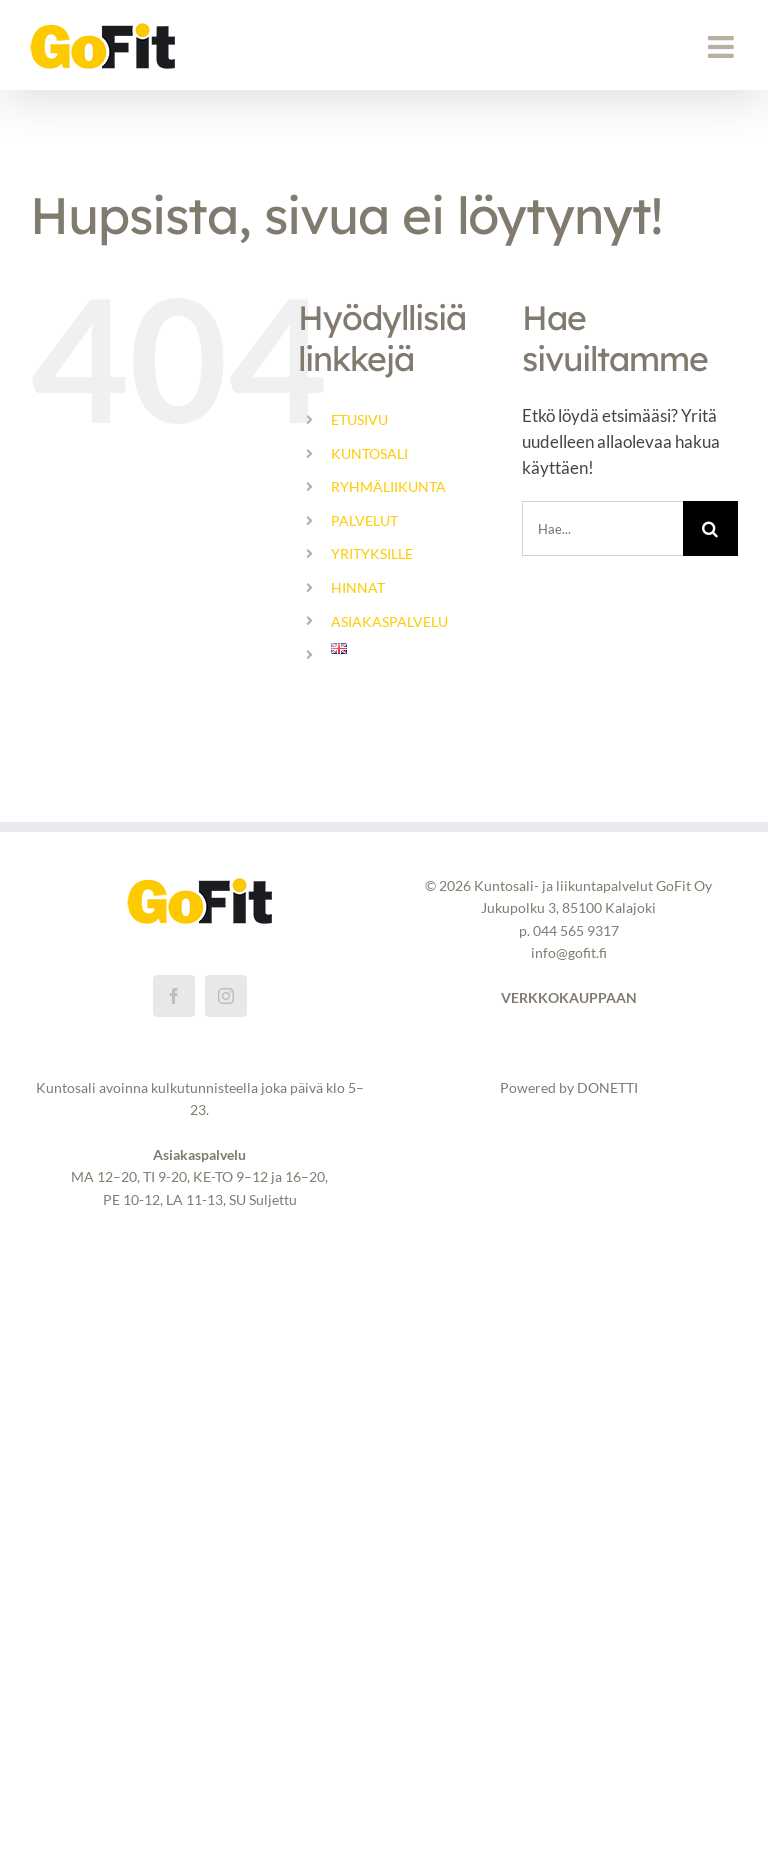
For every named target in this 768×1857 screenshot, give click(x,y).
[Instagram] (226, 996)
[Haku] (710, 528)
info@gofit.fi (569, 952)
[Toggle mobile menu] (723, 47)
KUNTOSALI (369, 453)
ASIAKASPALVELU (389, 621)
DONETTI (607, 1087)
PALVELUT (364, 520)
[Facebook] (174, 996)
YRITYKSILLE (372, 553)
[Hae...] (602, 528)
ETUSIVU (359, 419)
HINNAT (358, 587)
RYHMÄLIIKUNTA (388, 486)
